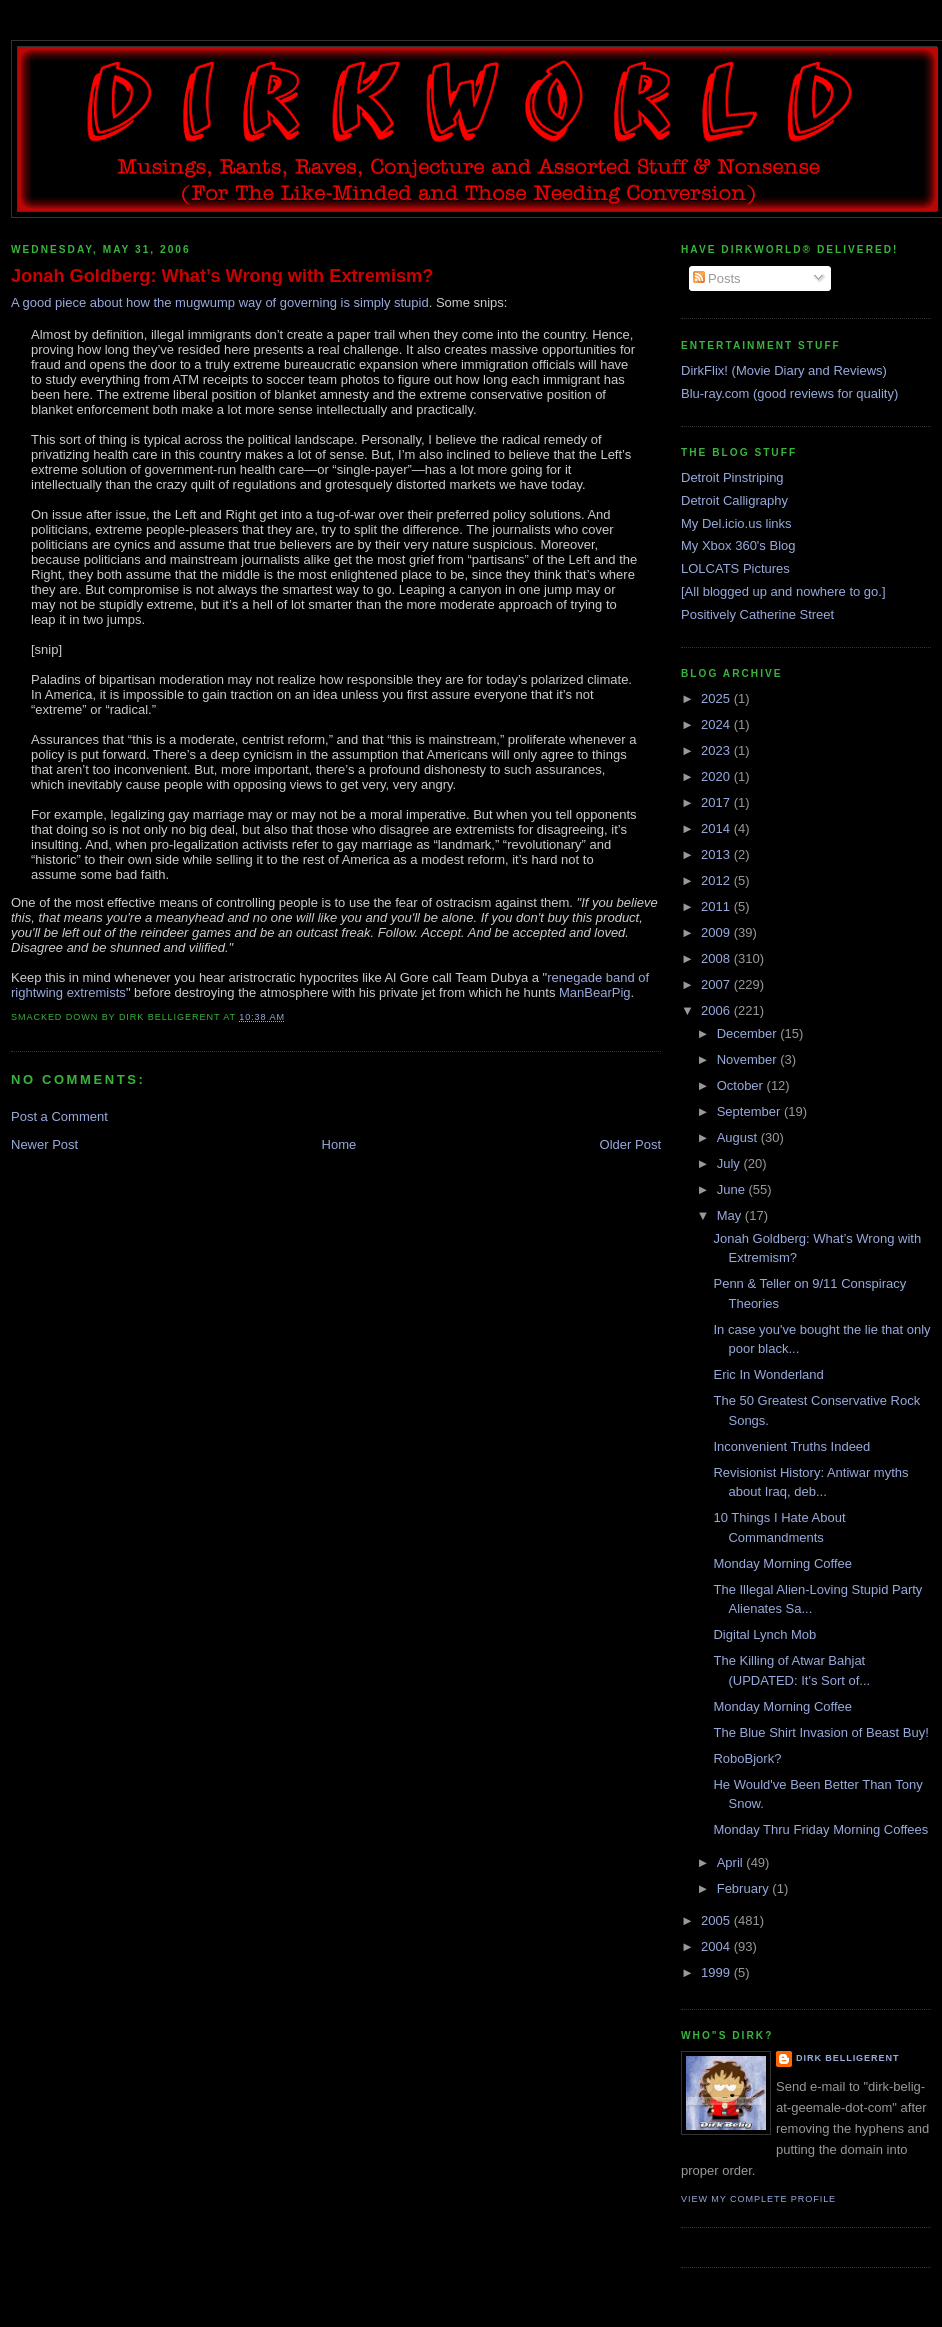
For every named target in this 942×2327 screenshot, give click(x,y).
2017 (717, 802)
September (750, 1111)
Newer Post (44, 1144)
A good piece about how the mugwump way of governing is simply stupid (220, 302)
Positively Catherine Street (757, 614)
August (739, 1137)
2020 (717, 776)
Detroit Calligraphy (734, 500)
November (749, 1059)
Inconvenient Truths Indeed (791, 1446)
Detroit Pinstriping (732, 477)
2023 (717, 750)
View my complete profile (758, 2199)
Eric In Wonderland (768, 1374)
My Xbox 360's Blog (738, 545)
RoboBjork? (747, 1758)
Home (339, 1144)
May (731, 1215)
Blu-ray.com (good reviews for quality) (789, 393)
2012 (717, 880)
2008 (717, 958)
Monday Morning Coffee (782, 1563)
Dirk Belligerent (847, 2058)
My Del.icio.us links (736, 523)
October (742, 1085)
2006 (717, 1010)
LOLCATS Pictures (735, 568)
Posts (717, 278)
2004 (717, 1946)
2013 (717, 854)
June (733, 1189)
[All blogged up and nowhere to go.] (783, 591)
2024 (717, 724)
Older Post (630, 1144)
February (745, 1888)
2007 (717, 984)
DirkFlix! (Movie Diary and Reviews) (784, 370)
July (730, 1163)
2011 (717, 906)
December (749, 1033)
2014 (717, 828)
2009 (717, 932)
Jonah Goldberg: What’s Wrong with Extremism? (222, 276)
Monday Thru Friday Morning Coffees (820, 1829)
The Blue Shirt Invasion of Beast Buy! (820, 1732)
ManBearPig (595, 992)
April (732, 1862)
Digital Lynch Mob (764, 1634)
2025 (717, 698)
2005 (717, 1920)
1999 (717, 1972)
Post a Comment (59, 1116)
